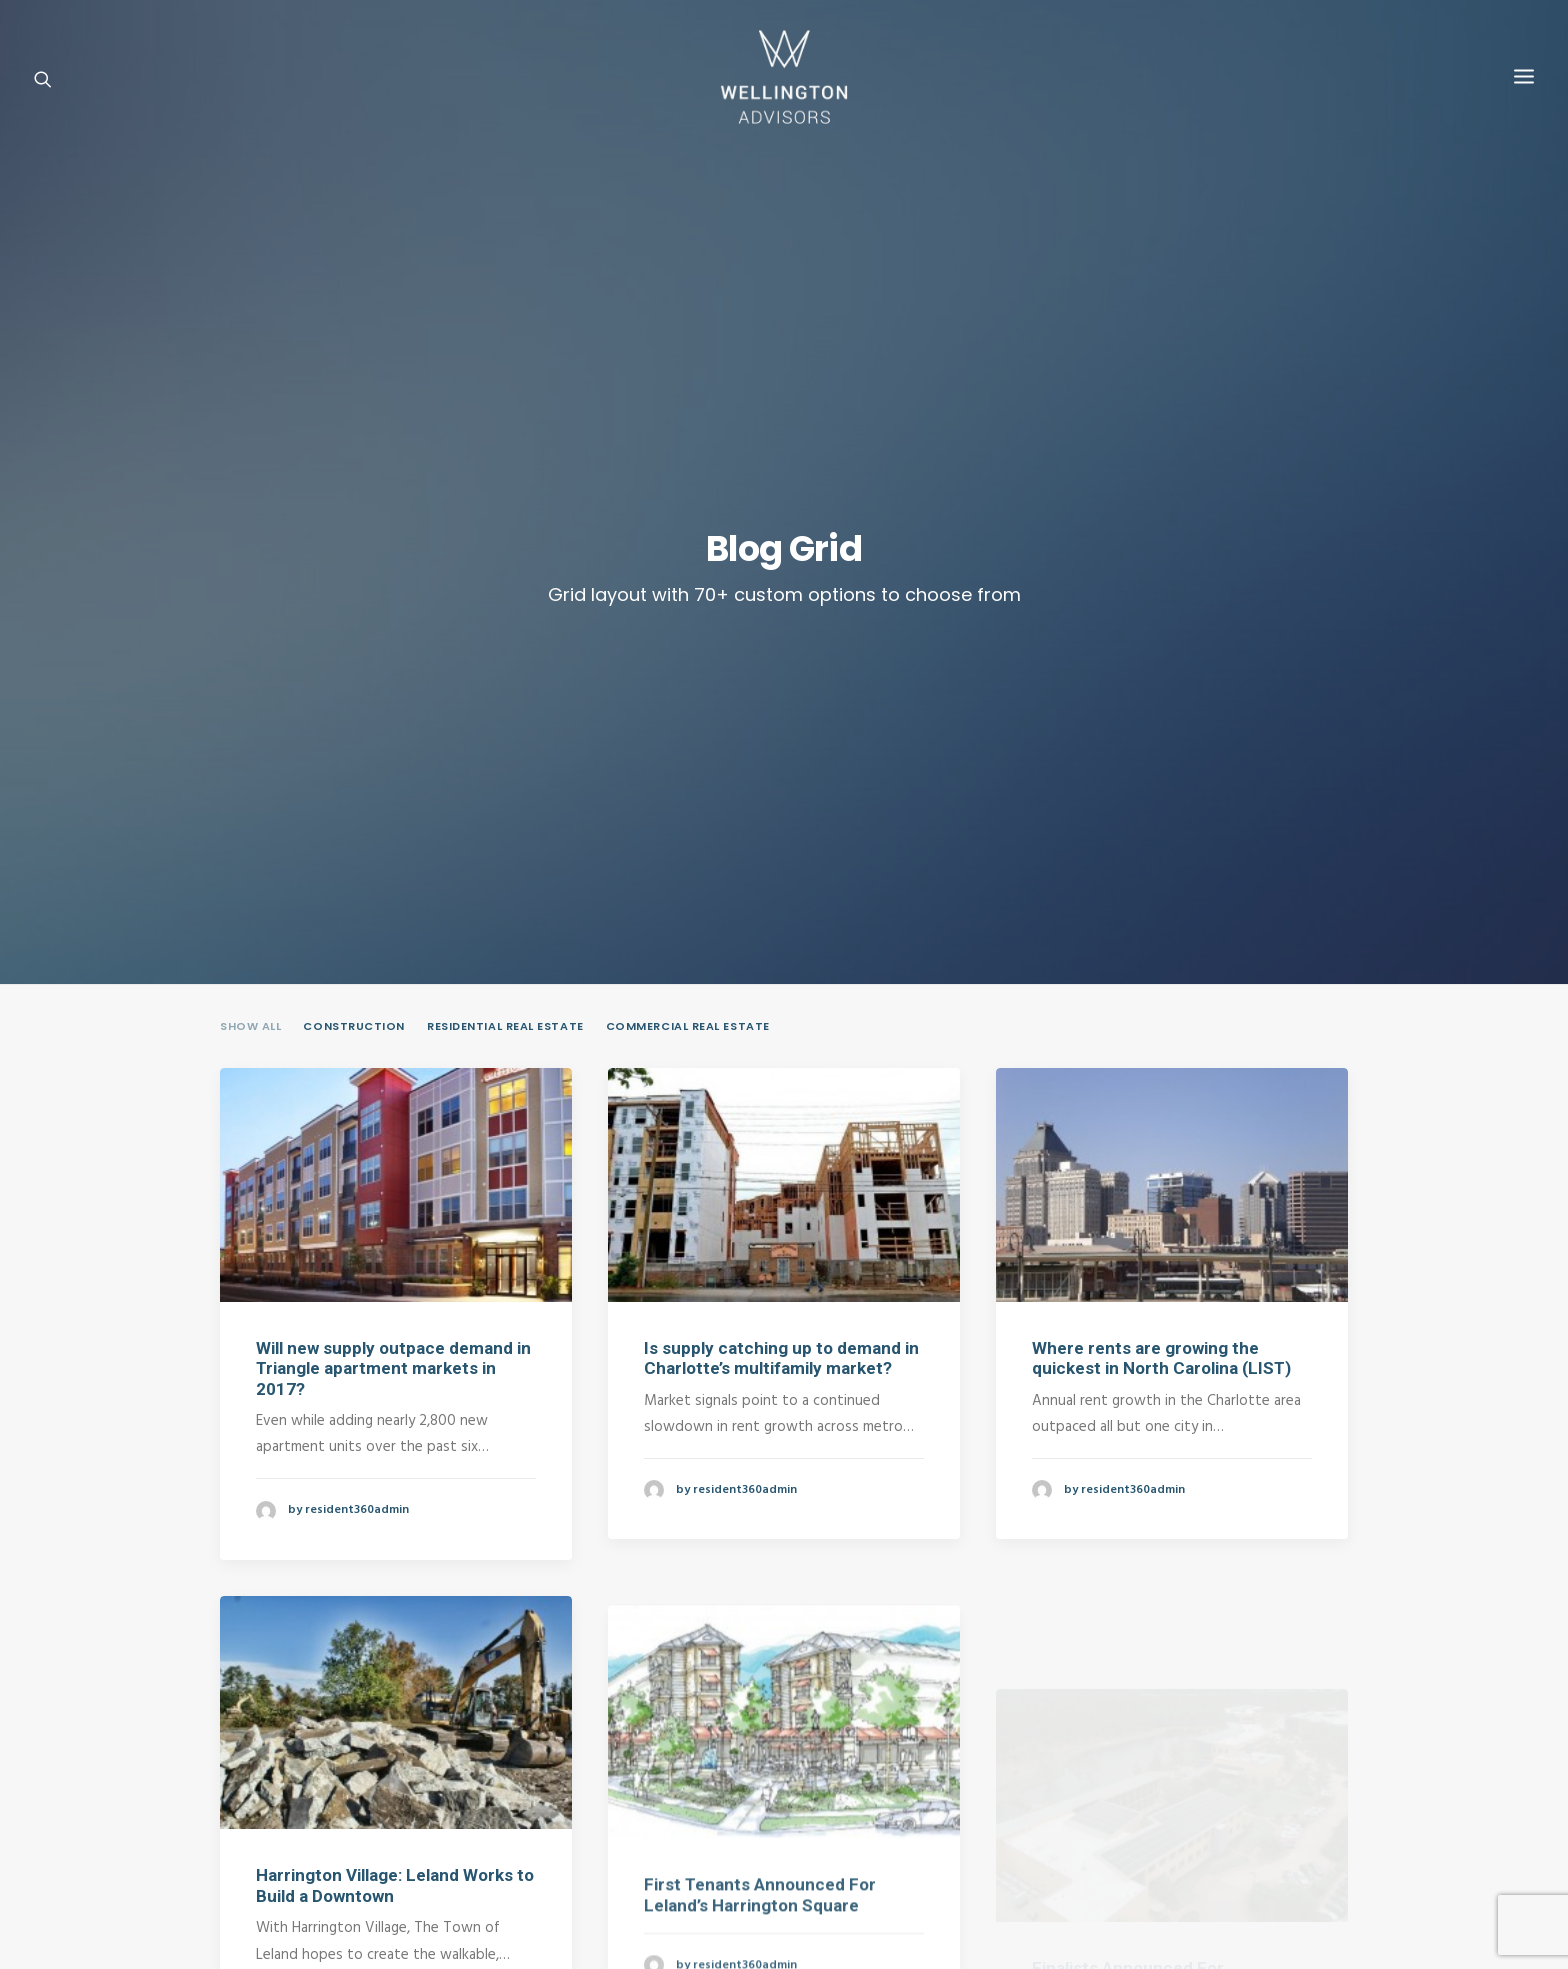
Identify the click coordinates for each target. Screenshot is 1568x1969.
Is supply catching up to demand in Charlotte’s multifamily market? (781, 934)
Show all (250, 603)
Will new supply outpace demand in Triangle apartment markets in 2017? (393, 944)
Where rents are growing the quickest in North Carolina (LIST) (1161, 934)
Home (261, 1793)
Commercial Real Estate (688, 603)
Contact (380, 1793)
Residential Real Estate (505, 603)
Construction (354, 603)
